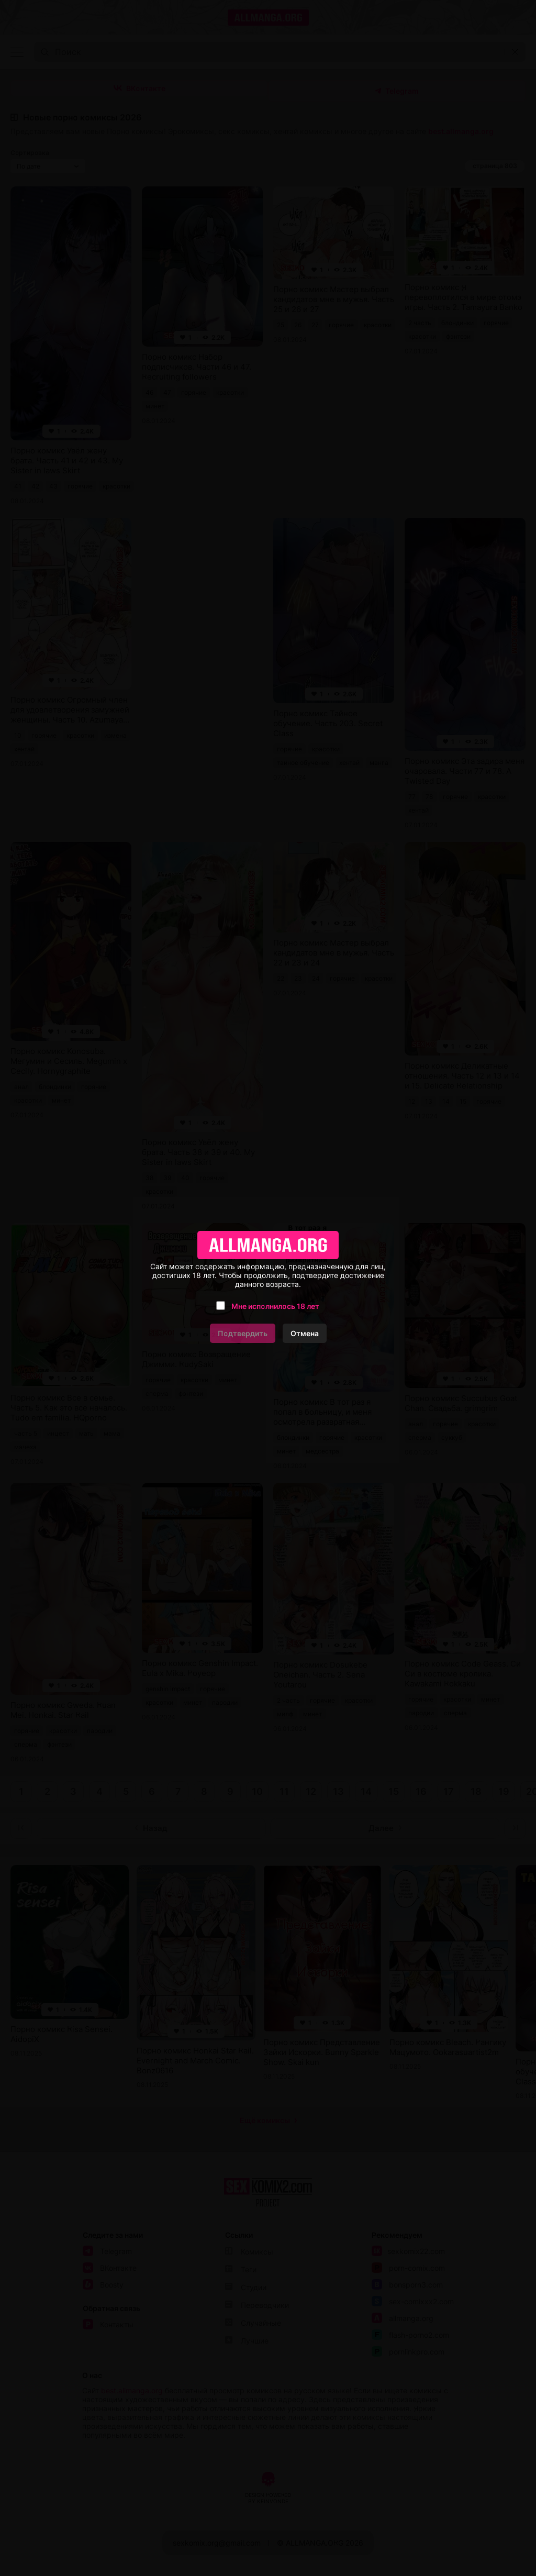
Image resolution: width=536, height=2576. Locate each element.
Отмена (305, 1333)
